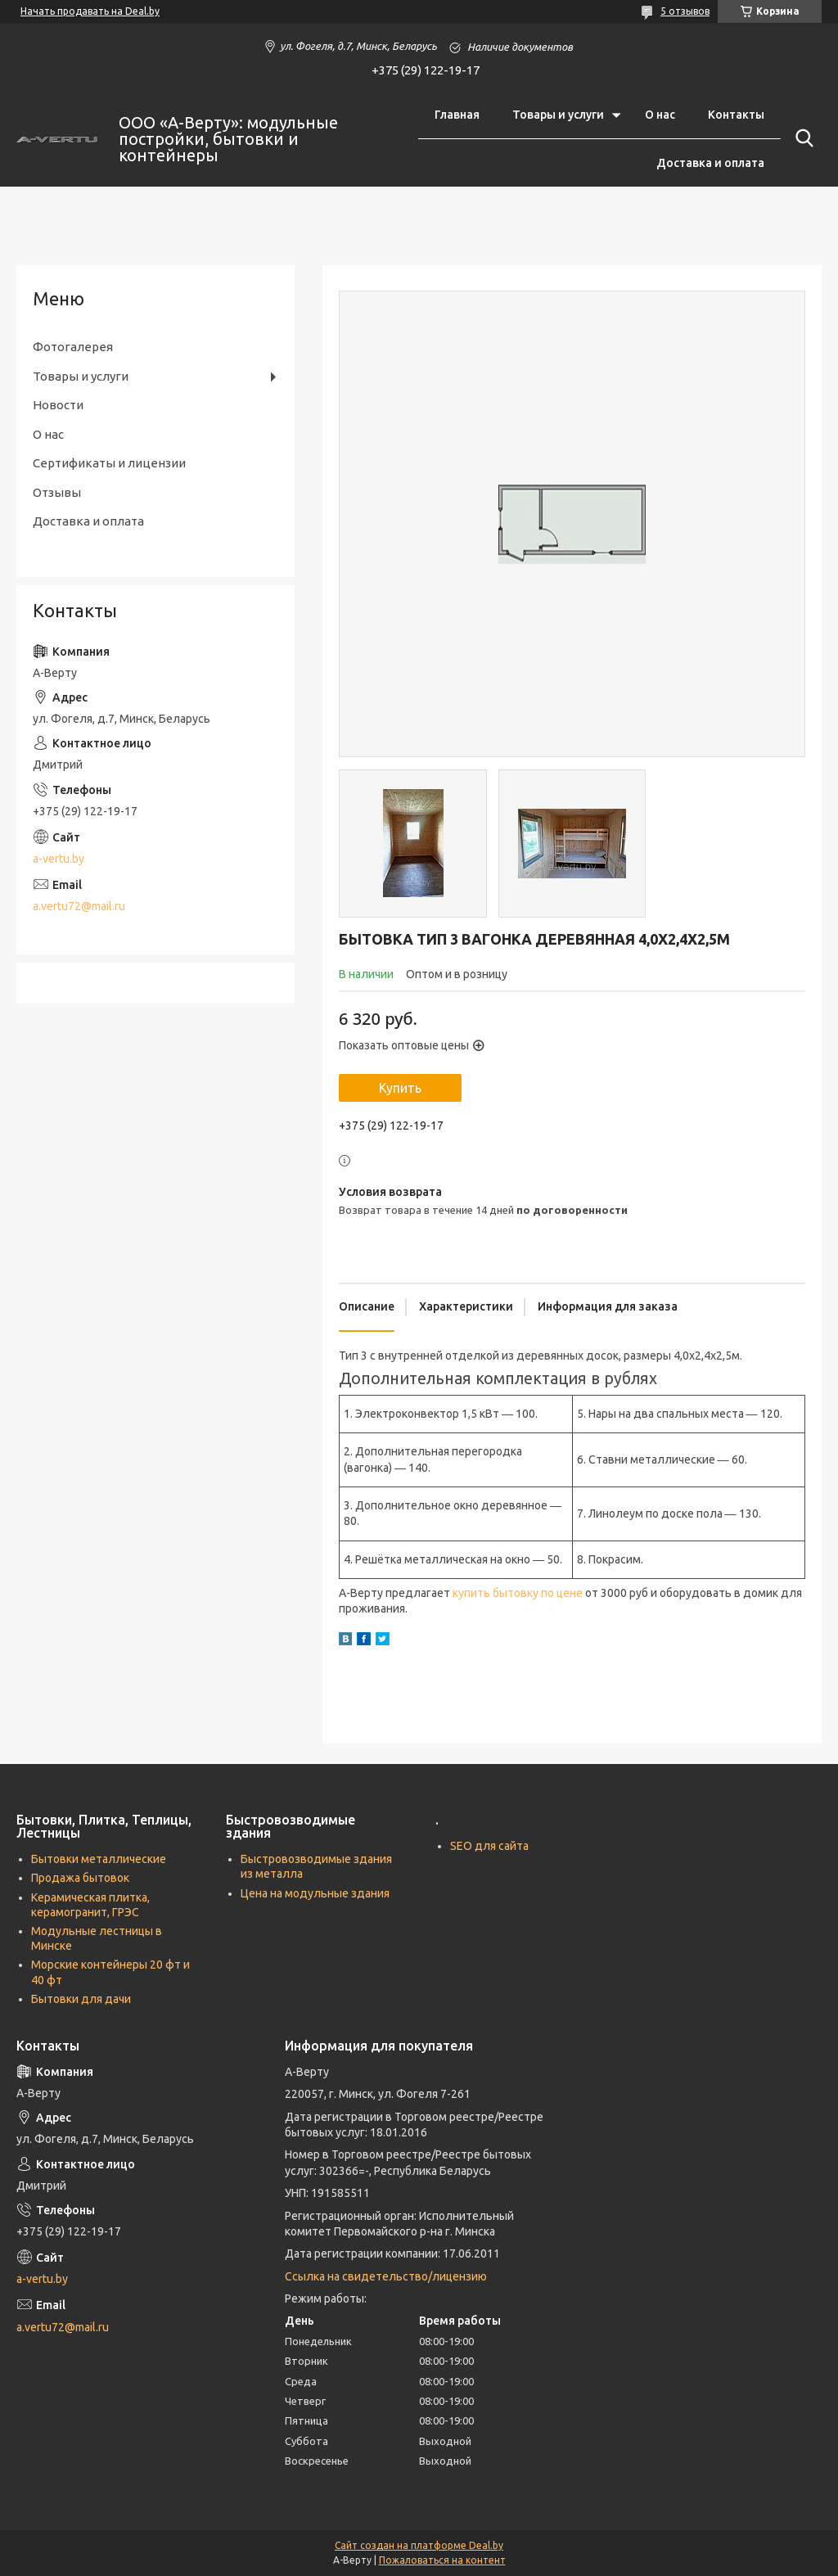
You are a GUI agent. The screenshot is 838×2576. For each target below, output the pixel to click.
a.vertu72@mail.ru (79, 906)
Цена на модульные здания (315, 1893)
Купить (400, 1087)
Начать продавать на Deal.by (90, 11)
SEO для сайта (489, 1845)
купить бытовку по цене (518, 1592)
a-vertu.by (58, 858)
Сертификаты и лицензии (109, 463)
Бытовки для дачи (81, 1998)
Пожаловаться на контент (442, 2560)
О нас (660, 114)
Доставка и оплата (710, 162)
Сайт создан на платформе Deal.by (419, 2545)
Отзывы (57, 492)
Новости (58, 405)
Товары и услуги (558, 114)
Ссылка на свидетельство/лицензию (386, 2276)
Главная (457, 114)
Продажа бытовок (80, 1877)
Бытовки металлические (98, 1858)
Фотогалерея (73, 347)
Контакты (736, 114)
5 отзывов (685, 11)
